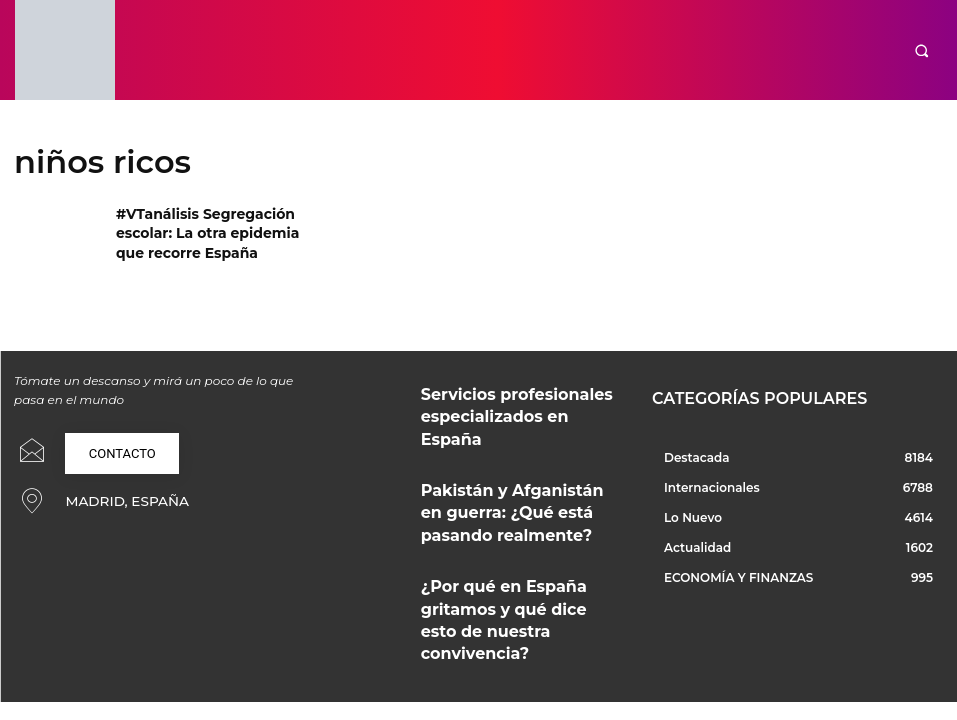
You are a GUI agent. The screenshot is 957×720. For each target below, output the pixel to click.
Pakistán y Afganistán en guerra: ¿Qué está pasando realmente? (519, 482)
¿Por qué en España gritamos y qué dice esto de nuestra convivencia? (512, 568)
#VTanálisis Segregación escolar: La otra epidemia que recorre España (208, 229)
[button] (921, 50)
